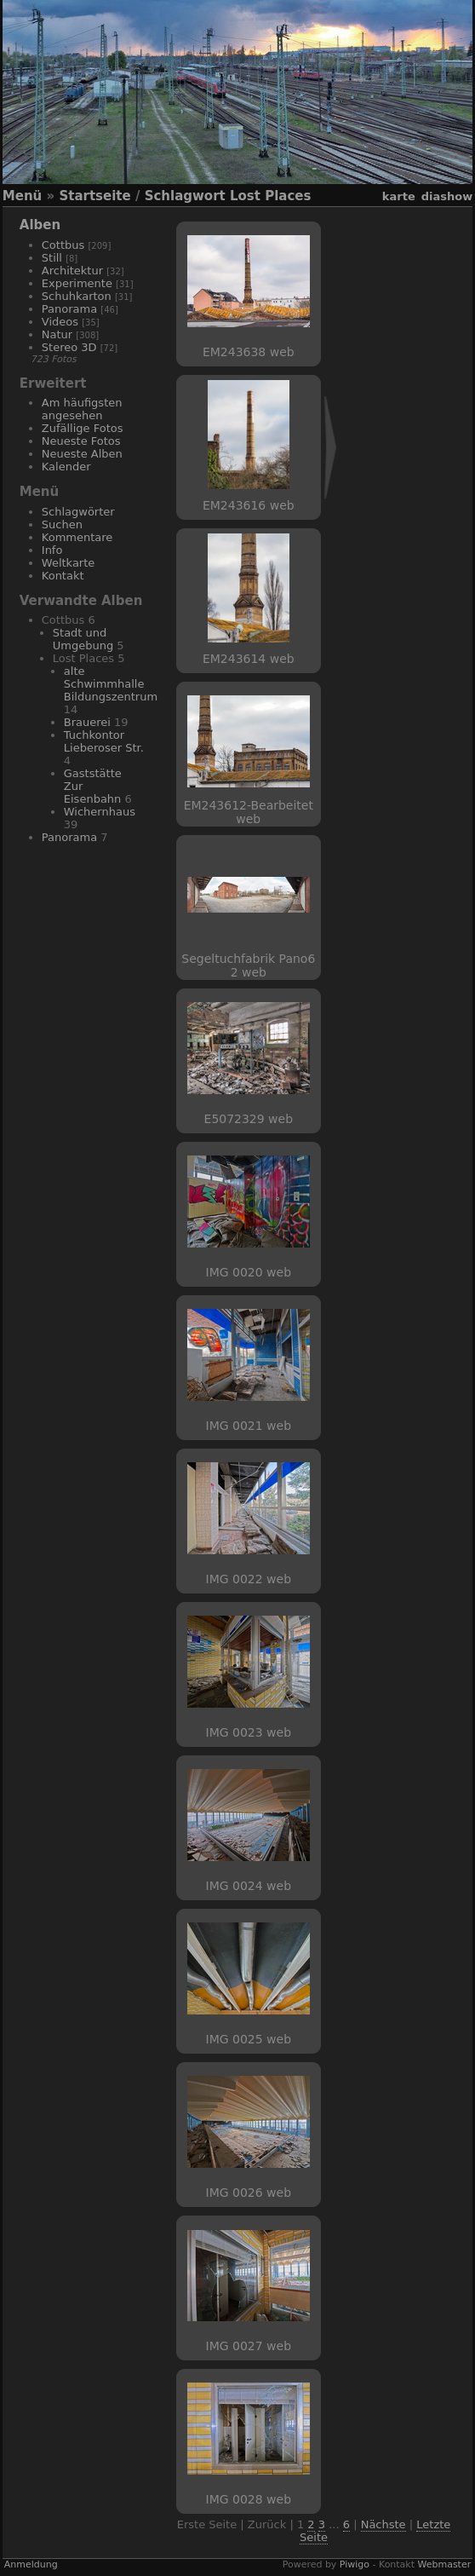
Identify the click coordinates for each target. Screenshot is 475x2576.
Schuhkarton (77, 296)
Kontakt (63, 575)
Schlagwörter (78, 511)
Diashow (446, 196)
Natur (57, 334)
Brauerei (87, 722)
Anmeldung (31, 2564)
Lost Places (270, 196)
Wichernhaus (99, 811)
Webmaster (445, 2564)
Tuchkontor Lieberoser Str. (104, 741)
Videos (60, 321)
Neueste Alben (82, 453)
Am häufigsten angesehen (82, 409)
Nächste (383, 2524)
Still (52, 257)
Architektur (72, 270)
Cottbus (63, 245)
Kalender (66, 466)
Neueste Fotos (81, 441)
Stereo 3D (69, 347)
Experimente (77, 283)
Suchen (62, 524)
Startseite (94, 196)
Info (52, 550)
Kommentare (77, 537)
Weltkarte (68, 562)
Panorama (69, 309)
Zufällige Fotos (82, 428)
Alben (40, 225)
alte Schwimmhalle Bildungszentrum (110, 684)
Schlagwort (185, 196)
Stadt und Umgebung (83, 639)
